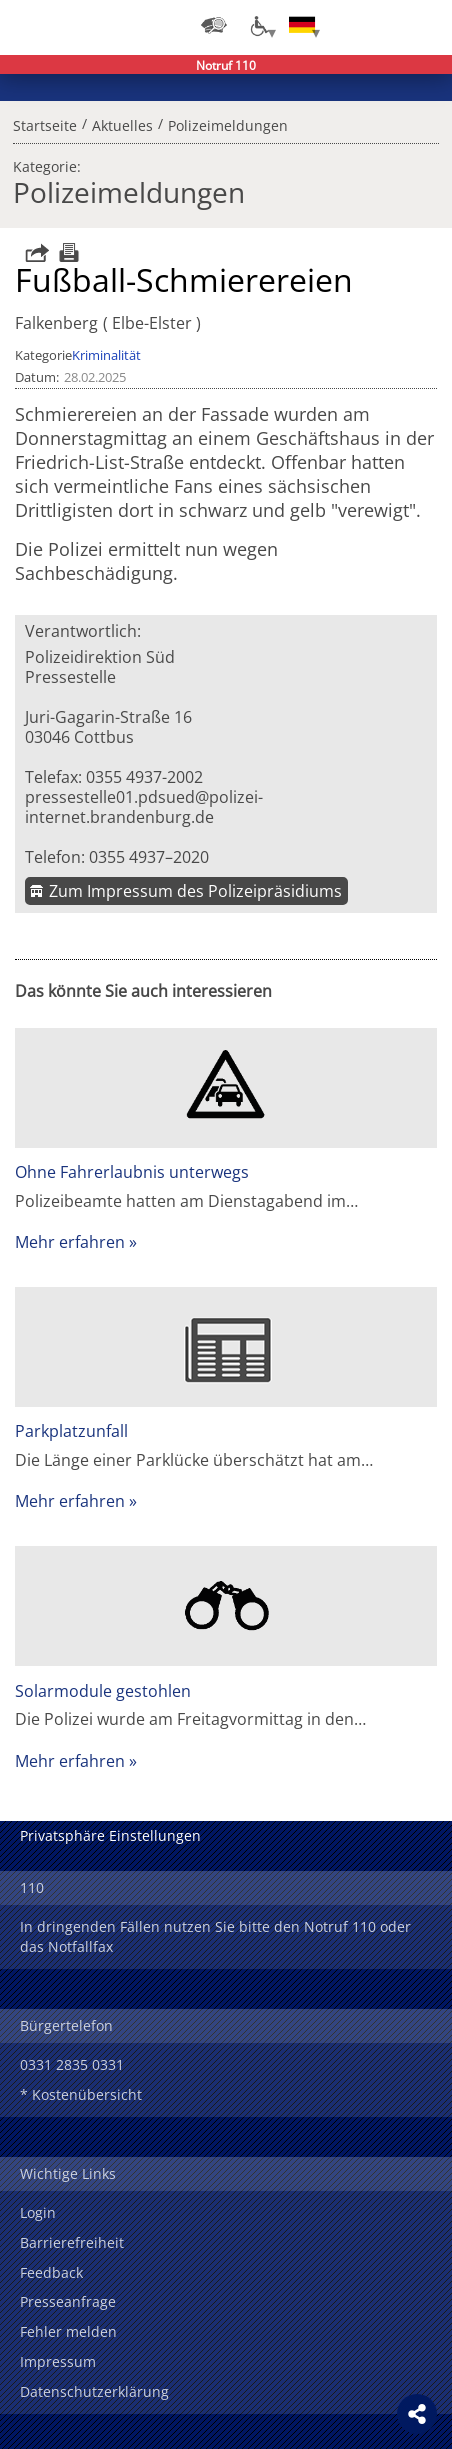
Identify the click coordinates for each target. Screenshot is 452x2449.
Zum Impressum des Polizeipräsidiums (195, 891)
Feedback (51, 2272)
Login (38, 2212)
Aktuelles (122, 123)
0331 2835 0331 (72, 2064)
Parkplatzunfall (71, 1431)
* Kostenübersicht (81, 2094)
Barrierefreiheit (72, 2242)
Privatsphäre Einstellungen (110, 1835)
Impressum (58, 2361)
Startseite (45, 123)
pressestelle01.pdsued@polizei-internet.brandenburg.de (144, 807)
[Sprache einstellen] (302, 25)
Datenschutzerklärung (94, 2391)
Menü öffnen (422, 25)
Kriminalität (106, 355)
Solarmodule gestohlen (103, 1691)
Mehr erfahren (70, 1242)
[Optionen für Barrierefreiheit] (258, 25)
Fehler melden (68, 2331)
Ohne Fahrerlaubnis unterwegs (132, 1172)
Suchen (382, 25)
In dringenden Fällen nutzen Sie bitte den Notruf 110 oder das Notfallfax (215, 1936)
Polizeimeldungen (228, 123)
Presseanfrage (68, 2301)
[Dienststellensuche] (214, 25)
